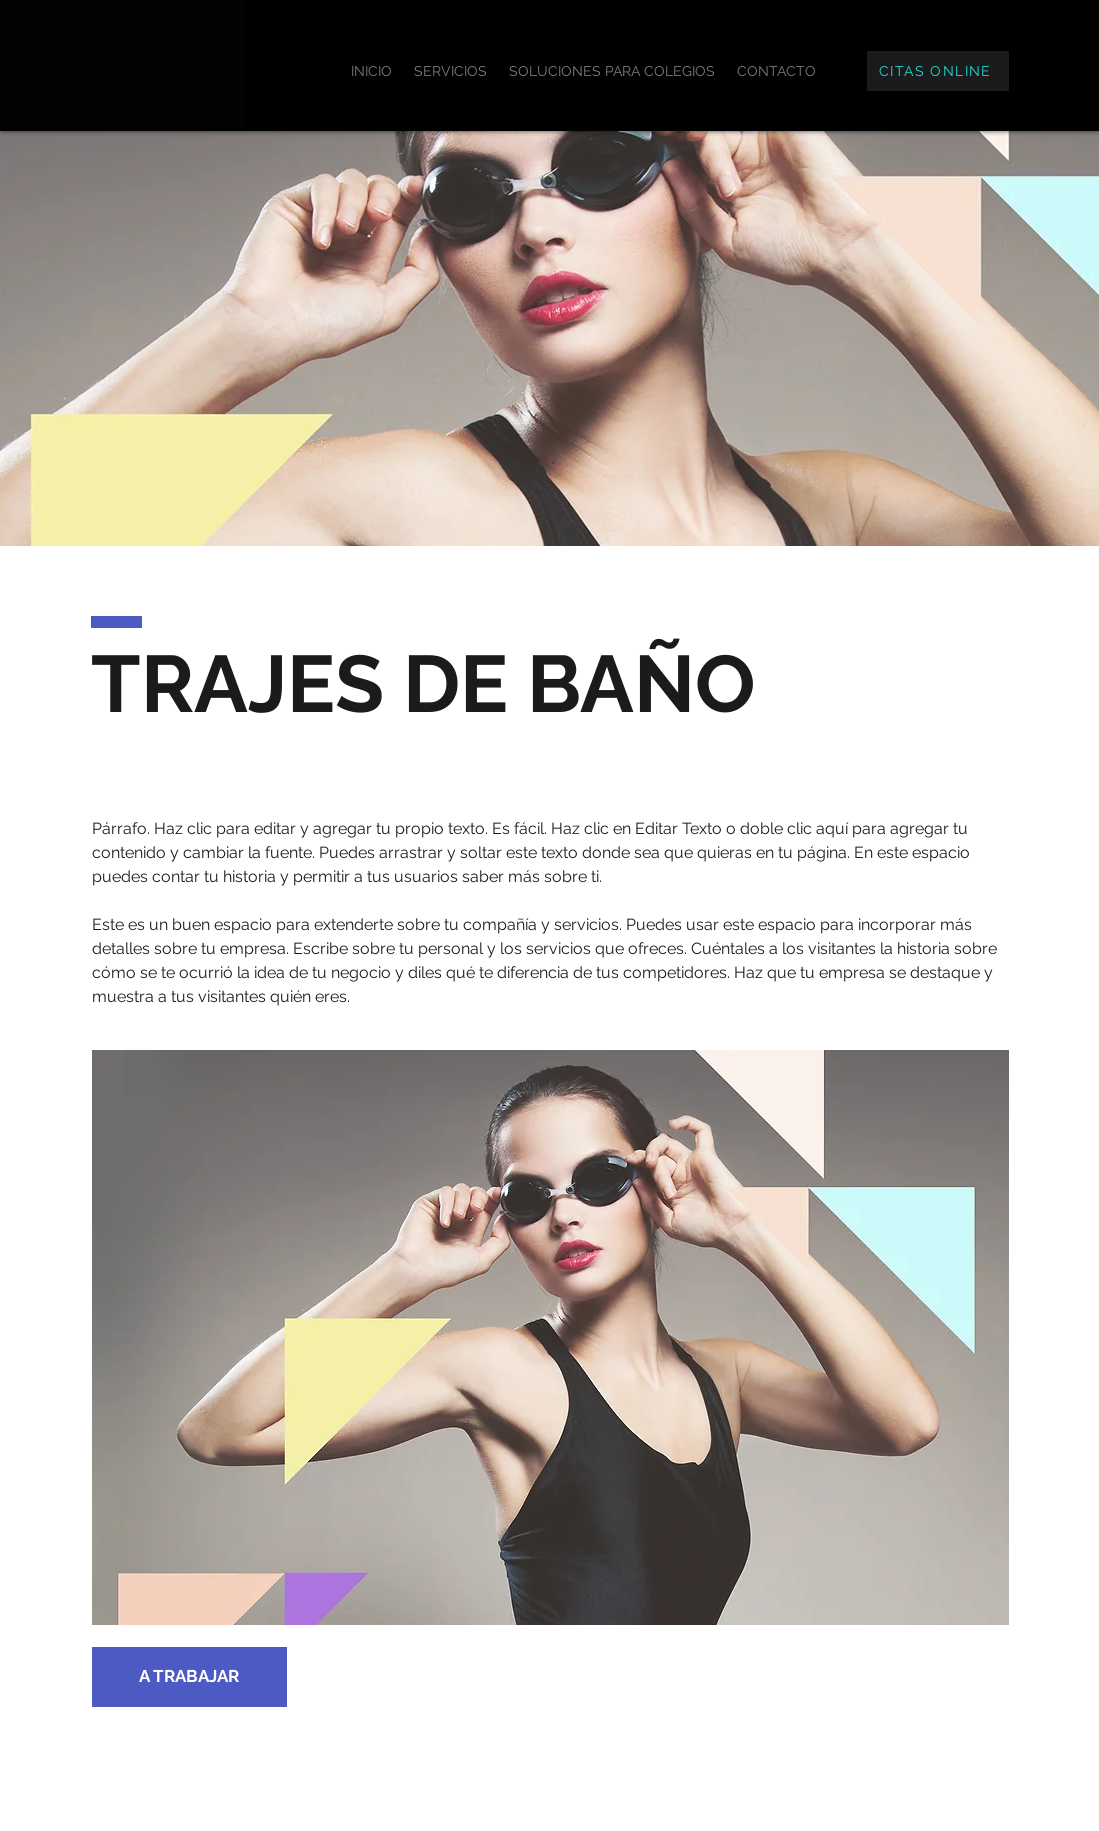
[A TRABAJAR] (189, 1677)
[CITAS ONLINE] (938, 71)
